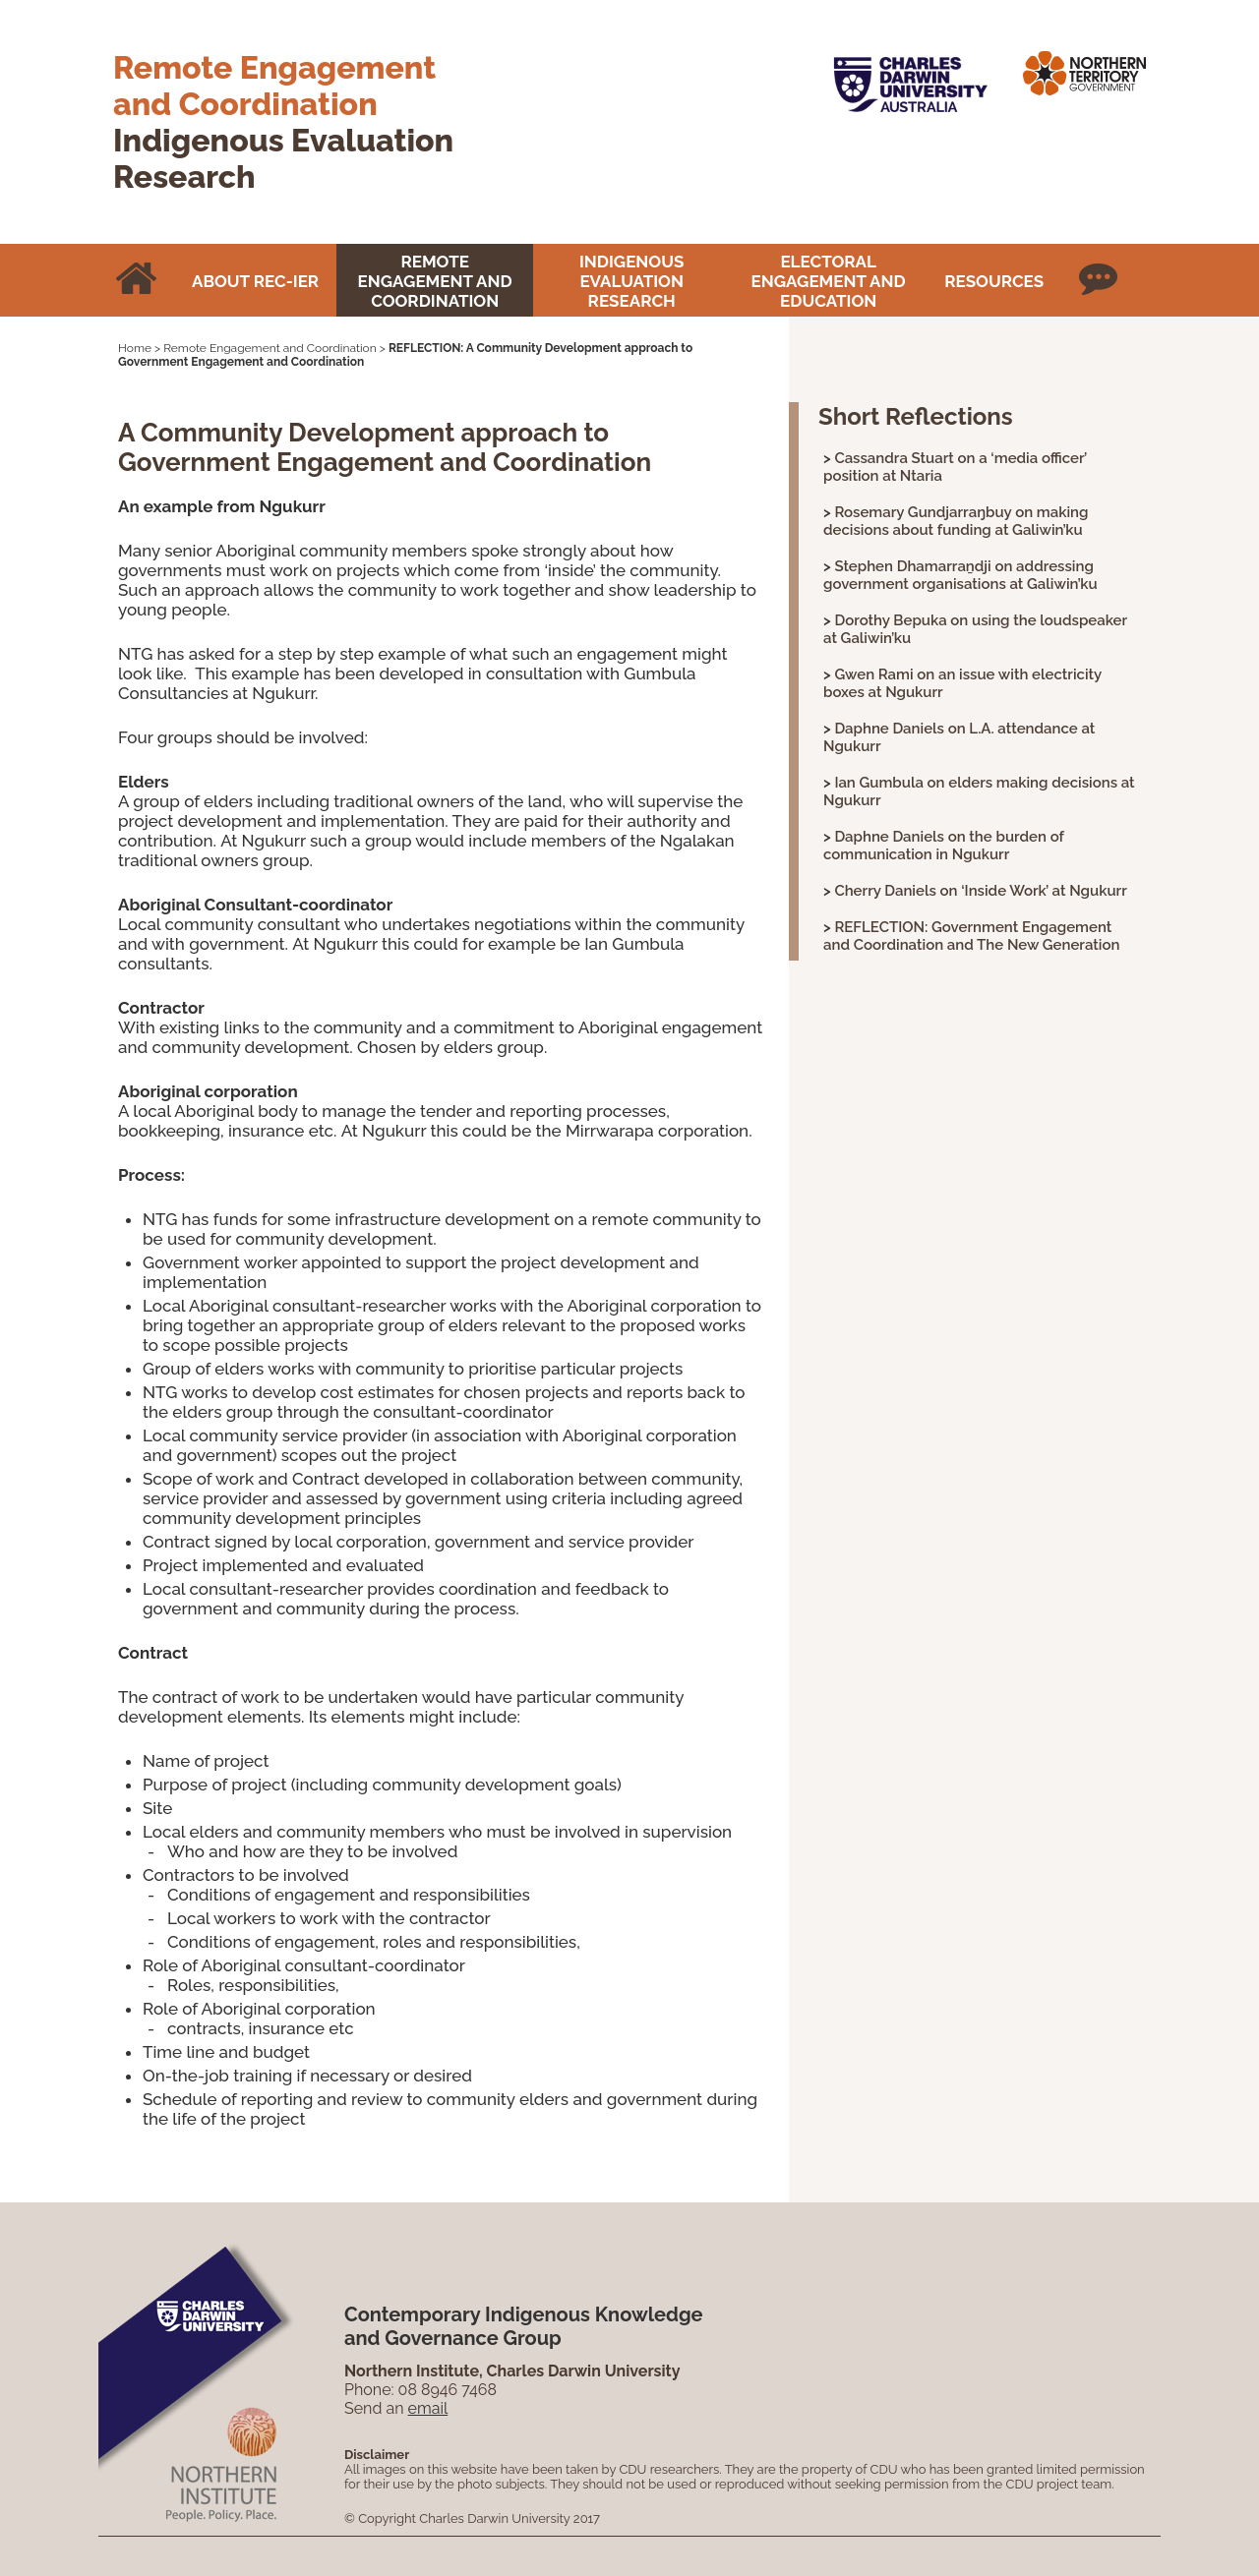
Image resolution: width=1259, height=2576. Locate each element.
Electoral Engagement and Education (828, 281)
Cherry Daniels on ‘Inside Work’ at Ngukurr (980, 891)
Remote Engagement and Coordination (435, 281)
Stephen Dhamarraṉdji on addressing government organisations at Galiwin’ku (960, 575)
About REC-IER (255, 281)
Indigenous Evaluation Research (631, 281)
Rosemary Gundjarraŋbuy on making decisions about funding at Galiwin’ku (955, 521)
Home (134, 348)
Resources (994, 281)
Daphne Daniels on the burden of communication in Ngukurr (943, 845)
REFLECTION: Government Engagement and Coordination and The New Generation (971, 936)
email (428, 2408)
